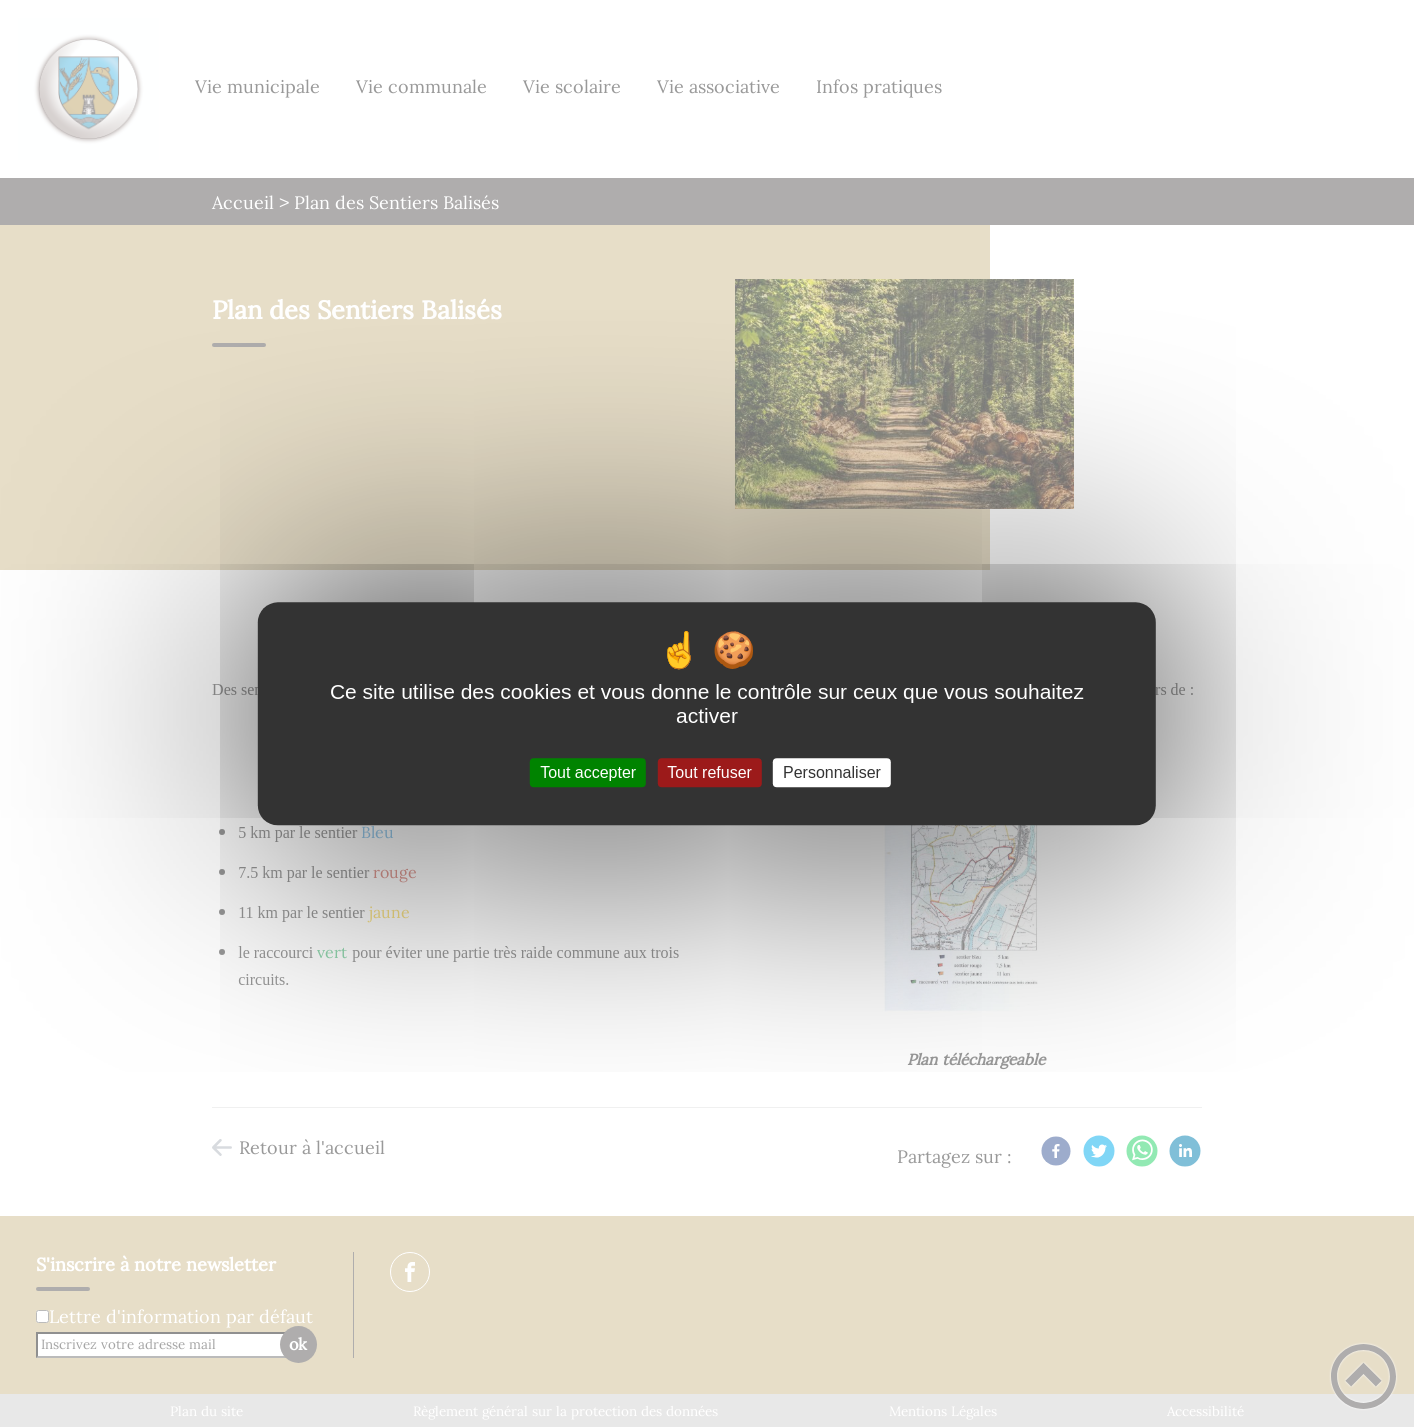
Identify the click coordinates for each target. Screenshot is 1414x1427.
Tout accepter (588, 772)
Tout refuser (709, 772)
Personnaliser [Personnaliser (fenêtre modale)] (832, 772)
